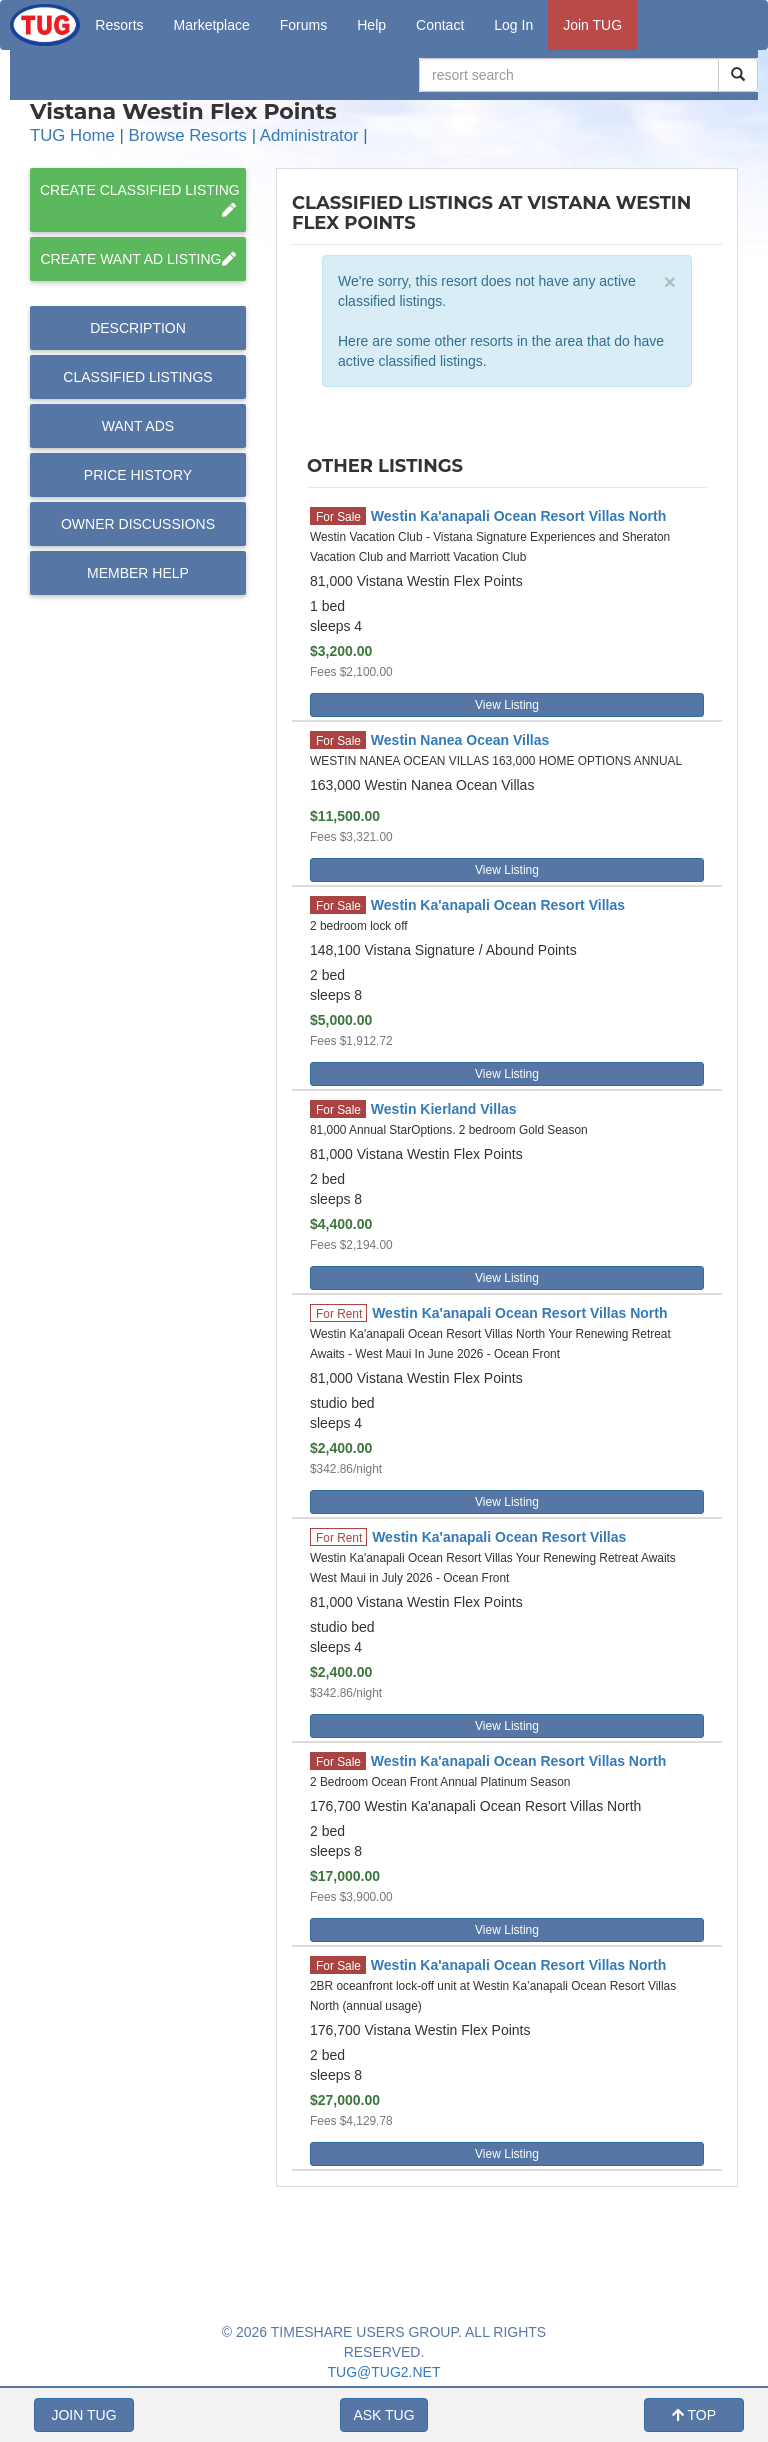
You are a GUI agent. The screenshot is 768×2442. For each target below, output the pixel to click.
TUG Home (72, 135)
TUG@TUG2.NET (384, 2372)
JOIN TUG (83, 2415)
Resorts (119, 25)
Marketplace (212, 25)
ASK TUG (383, 2415)
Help (371, 25)
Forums (303, 25)
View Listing (507, 705)
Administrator (309, 135)
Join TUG (592, 25)
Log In (513, 25)
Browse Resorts (188, 135)
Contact (440, 25)
